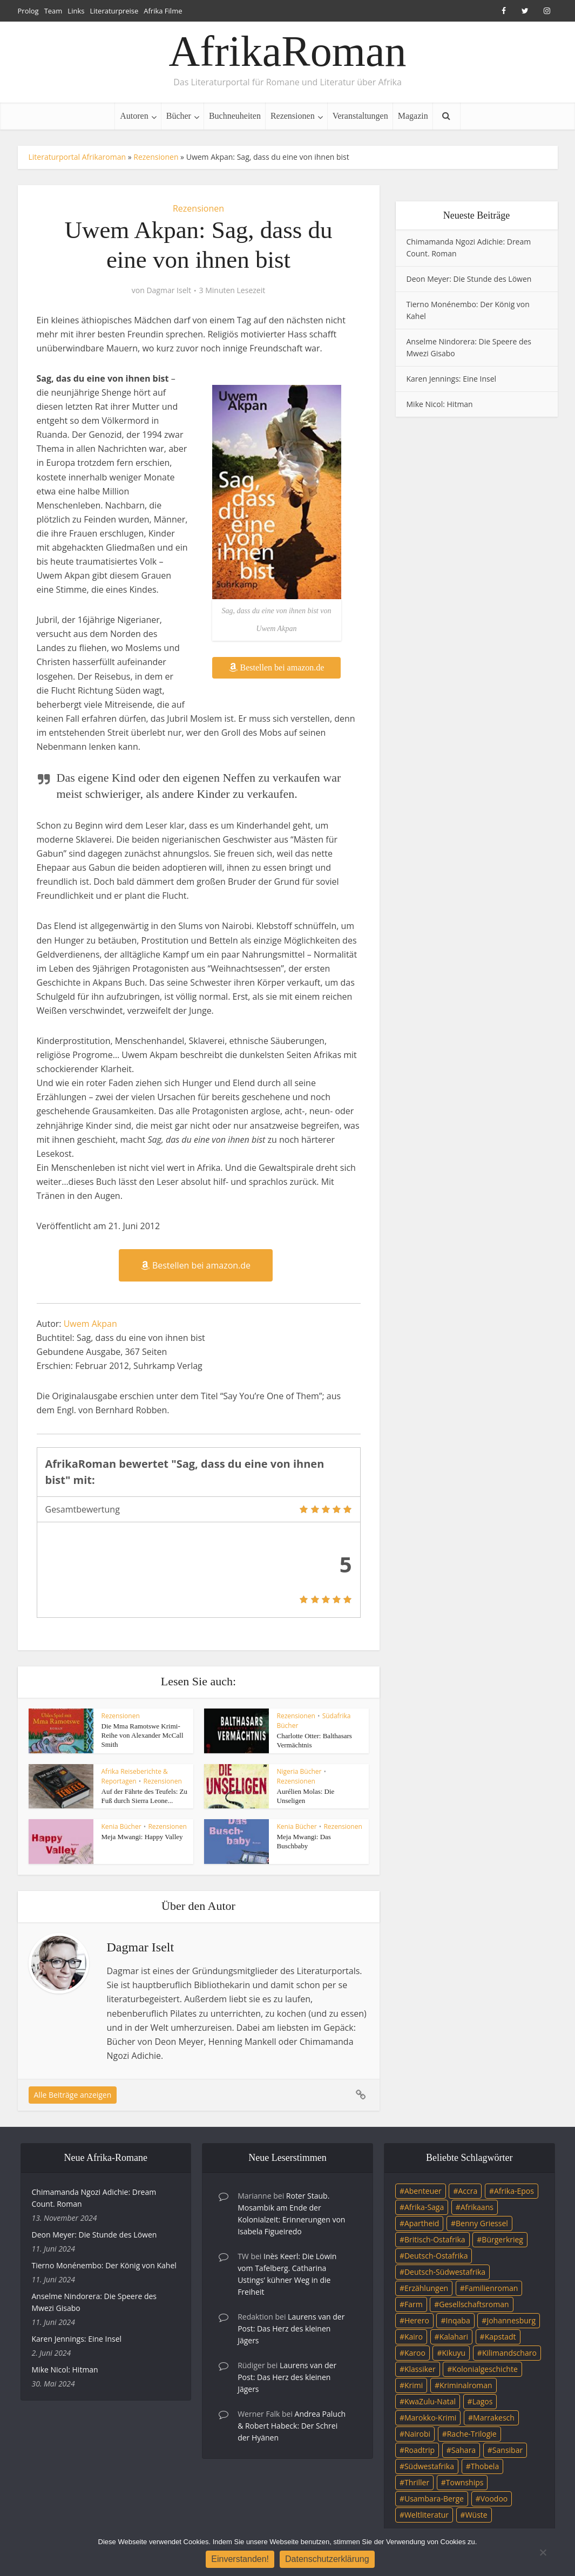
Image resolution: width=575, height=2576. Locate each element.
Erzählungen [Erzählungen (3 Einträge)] (426, 2288)
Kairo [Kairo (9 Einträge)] (413, 2336)
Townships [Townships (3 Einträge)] (465, 2482)
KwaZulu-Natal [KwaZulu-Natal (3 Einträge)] (430, 2401)
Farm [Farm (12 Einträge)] (413, 2304)
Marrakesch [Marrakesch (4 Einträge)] (494, 2417)
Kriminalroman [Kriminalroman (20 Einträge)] (465, 2385)
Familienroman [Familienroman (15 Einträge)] (491, 2288)
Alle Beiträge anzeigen (73, 2095)
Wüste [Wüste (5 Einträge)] (476, 2515)
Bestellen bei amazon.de (276, 667)
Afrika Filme (163, 11)
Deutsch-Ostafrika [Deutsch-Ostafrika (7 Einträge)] (436, 2255)
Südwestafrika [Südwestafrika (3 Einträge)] (429, 2466)
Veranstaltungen (360, 115)
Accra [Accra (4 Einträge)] (468, 2191)
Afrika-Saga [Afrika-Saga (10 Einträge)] (424, 2207)
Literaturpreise (114, 11)
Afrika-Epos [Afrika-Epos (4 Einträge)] (514, 2191)
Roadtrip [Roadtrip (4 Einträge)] (419, 2450)
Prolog (28, 11)
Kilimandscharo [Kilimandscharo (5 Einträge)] (509, 2353)
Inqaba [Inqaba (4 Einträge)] (458, 2320)
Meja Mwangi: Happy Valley (142, 1837)
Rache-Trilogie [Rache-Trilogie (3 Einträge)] (472, 2434)
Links (75, 11)
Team (53, 11)
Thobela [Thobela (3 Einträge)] (485, 2466)
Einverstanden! (240, 2559)
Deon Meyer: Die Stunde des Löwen (469, 279)
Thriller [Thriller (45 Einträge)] (416, 2482)
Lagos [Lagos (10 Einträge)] (482, 2401)
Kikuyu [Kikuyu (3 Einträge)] (454, 2353)
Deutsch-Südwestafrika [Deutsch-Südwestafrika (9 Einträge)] (444, 2272)
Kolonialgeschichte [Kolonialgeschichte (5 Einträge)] (485, 2369)
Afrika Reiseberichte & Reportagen (135, 1776)
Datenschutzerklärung (327, 2559)
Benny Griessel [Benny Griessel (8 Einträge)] (482, 2223)
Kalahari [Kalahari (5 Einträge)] (453, 2336)
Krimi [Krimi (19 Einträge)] (413, 2385)
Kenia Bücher (121, 1826)
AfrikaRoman (288, 51)
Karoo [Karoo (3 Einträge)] (414, 2353)
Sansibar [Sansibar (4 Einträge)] (507, 2450)
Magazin (413, 115)
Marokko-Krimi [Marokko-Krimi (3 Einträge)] (430, 2417)
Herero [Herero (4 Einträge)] (416, 2320)
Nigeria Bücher (299, 1771)
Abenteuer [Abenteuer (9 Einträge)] (423, 2191)
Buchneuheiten (235, 115)
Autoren (134, 115)
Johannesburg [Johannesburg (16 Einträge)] (511, 2320)
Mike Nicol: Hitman (440, 404)
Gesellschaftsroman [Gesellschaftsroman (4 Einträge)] (474, 2304)
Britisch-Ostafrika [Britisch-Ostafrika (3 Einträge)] (434, 2239)
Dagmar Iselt (168, 290)
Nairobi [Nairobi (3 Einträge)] (417, 2434)
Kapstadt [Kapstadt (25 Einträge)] (500, 2336)
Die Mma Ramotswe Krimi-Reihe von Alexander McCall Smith (143, 1735)
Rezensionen (292, 115)
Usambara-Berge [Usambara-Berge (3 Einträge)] (434, 2498)
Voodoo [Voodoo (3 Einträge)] (494, 2498)
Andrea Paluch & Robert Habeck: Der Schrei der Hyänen (292, 2426)
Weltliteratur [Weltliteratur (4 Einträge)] (426, 2515)
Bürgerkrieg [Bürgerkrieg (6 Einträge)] (502, 2239)
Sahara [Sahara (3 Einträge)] (463, 2450)
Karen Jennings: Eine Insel (452, 379)
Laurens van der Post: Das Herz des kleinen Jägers (291, 2328)
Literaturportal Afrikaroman (77, 157)
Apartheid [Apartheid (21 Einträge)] (421, 2223)
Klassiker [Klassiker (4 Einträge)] (420, 2369)
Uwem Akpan (90, 1324)
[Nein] (542, 2552)
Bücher (178, 115)
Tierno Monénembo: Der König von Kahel (104, 2265)
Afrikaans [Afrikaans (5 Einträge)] (477, 2207)
